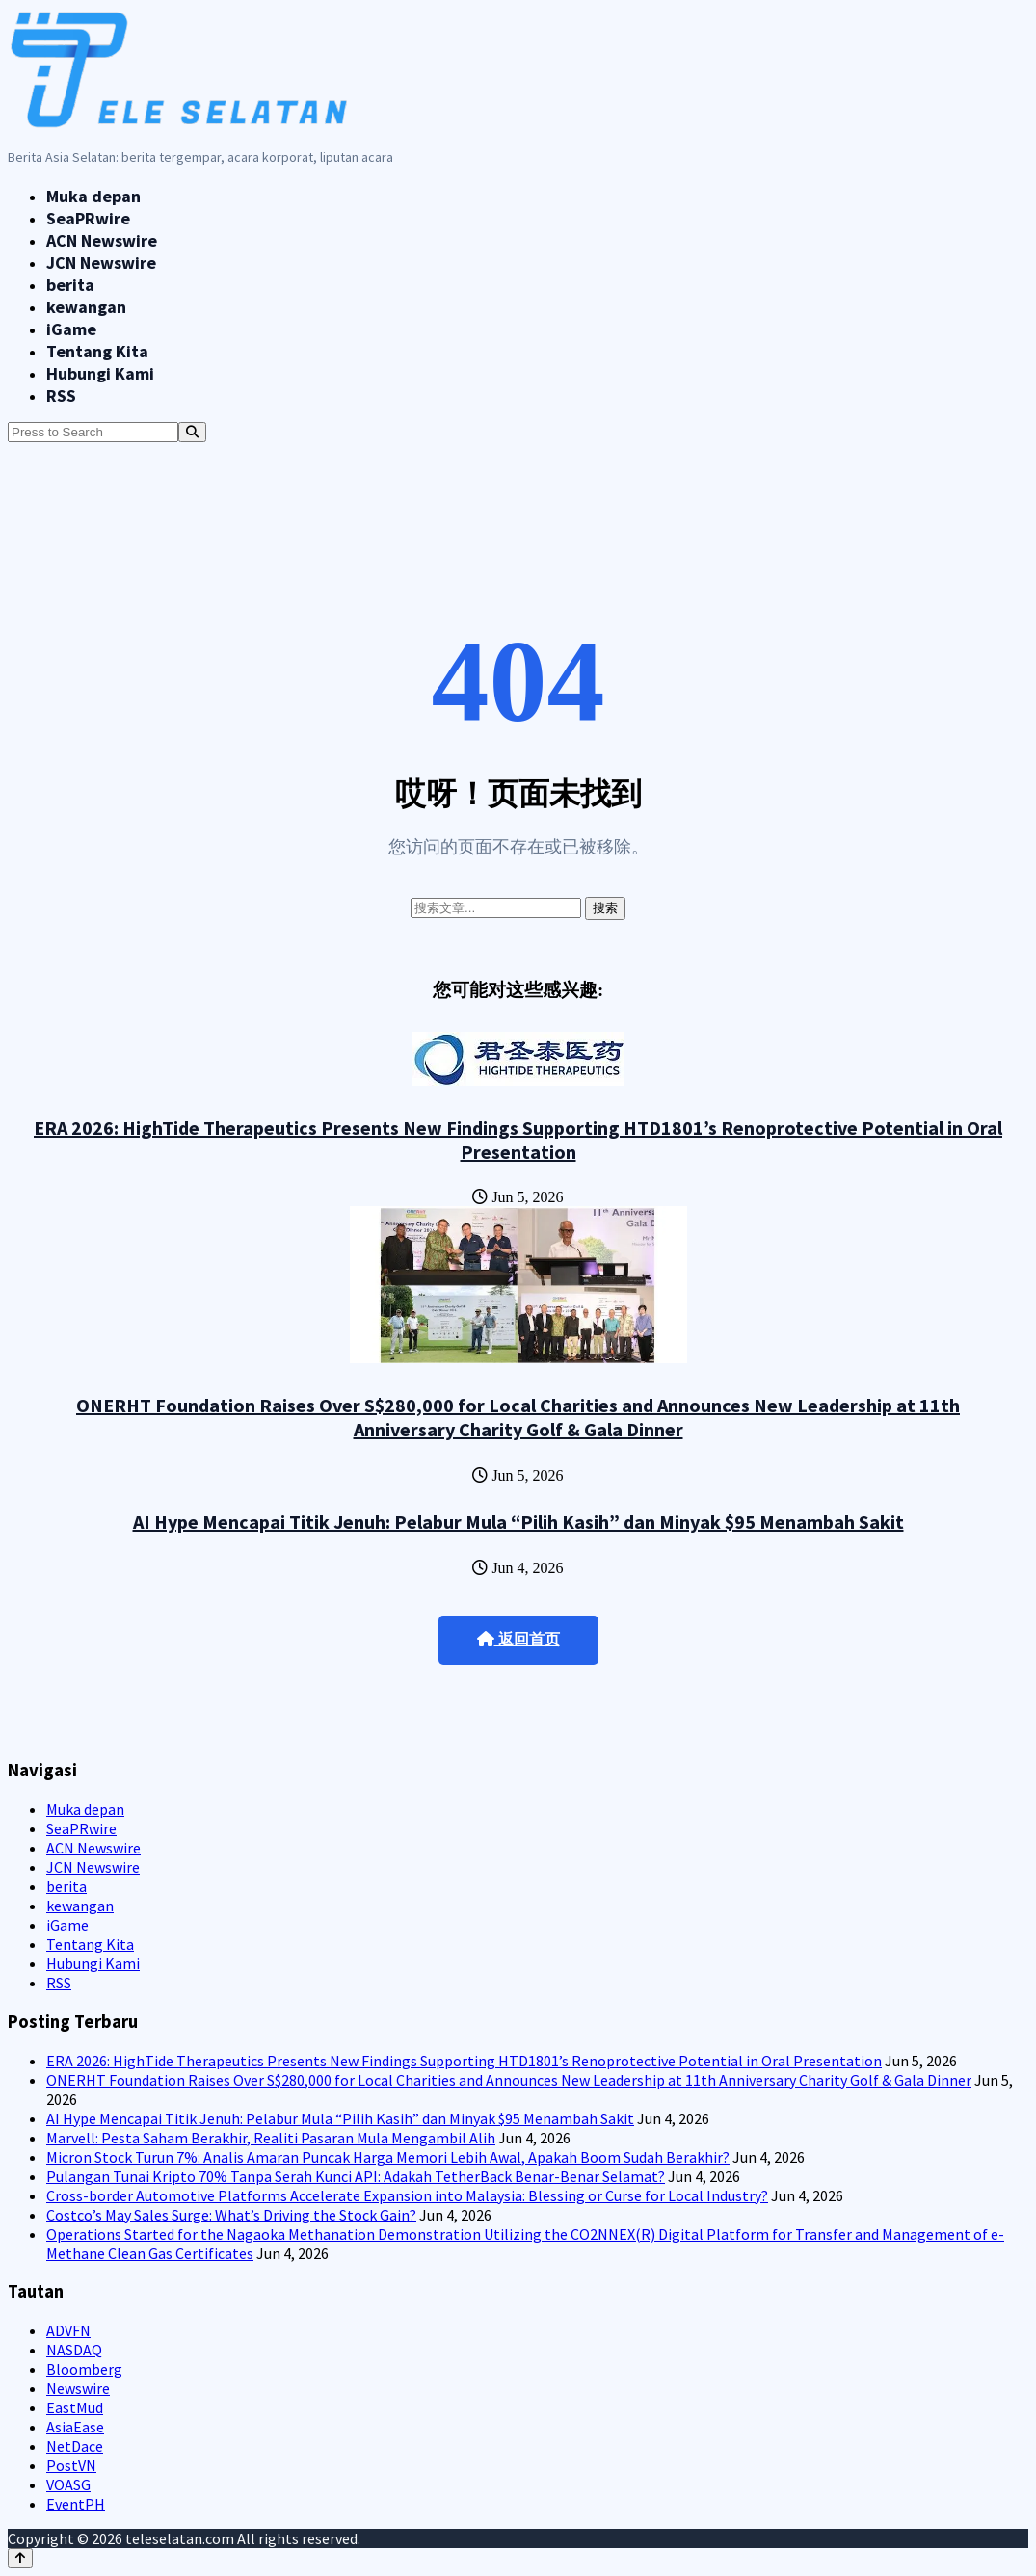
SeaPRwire (88, 218)
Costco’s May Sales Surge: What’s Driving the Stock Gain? (231, 2214)
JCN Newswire (101, 262)
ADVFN (68, 2330)
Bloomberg (84, 2369)
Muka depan (93, 196)
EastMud (74, 2407)
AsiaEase (75, 2426)
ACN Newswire (101, 240)
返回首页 (518, 1639)
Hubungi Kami (100, 373)
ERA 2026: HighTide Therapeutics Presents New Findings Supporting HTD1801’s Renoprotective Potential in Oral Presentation (518, 1140)
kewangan (86, 307)
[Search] (192, 432)
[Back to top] (20, 2558)
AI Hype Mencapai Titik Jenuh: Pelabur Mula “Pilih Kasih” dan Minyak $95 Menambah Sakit (518, 1522)
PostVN (71, 2465)
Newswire (78, 2388)
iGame (71, 329)
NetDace (74, 2446)
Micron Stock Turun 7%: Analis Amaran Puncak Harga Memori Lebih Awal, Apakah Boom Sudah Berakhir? (388, 2157)
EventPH (75, 2503)
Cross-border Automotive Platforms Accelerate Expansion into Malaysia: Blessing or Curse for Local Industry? (407, 2195)
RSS (61, 395)
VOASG (68, 2484)
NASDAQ (74, 2349)
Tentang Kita (97, 351)
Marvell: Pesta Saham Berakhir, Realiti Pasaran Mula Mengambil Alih (270, 2137)
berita (70, 285)
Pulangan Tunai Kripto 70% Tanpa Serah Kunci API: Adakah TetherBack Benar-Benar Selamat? (355, 2176)
